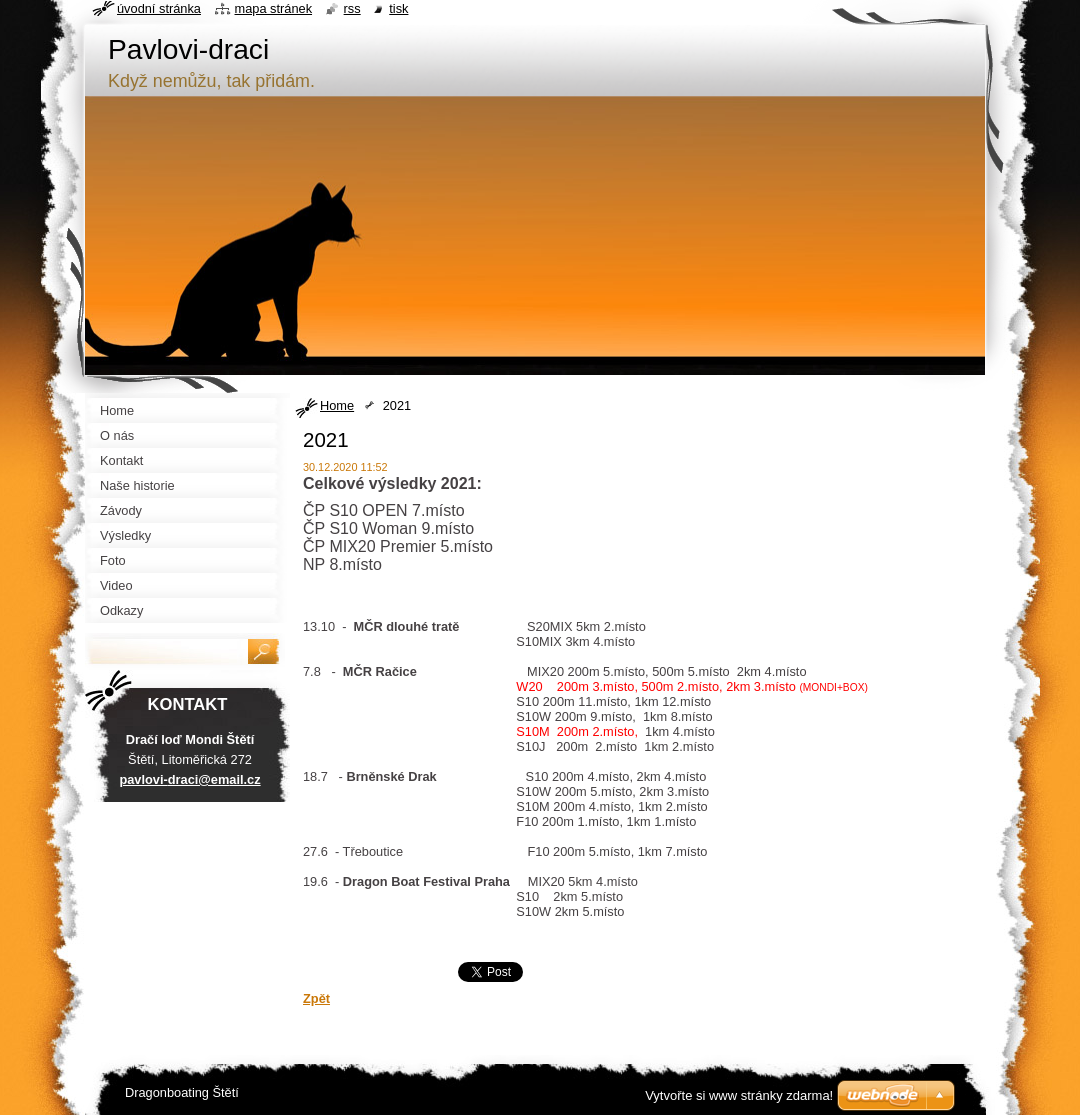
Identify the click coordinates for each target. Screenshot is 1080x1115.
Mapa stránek (274, 8)
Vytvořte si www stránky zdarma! (739, 1095)
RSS (352, 8)
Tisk (398, 8)
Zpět (316, 998)
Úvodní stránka (159, 8)
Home (337, 405)
